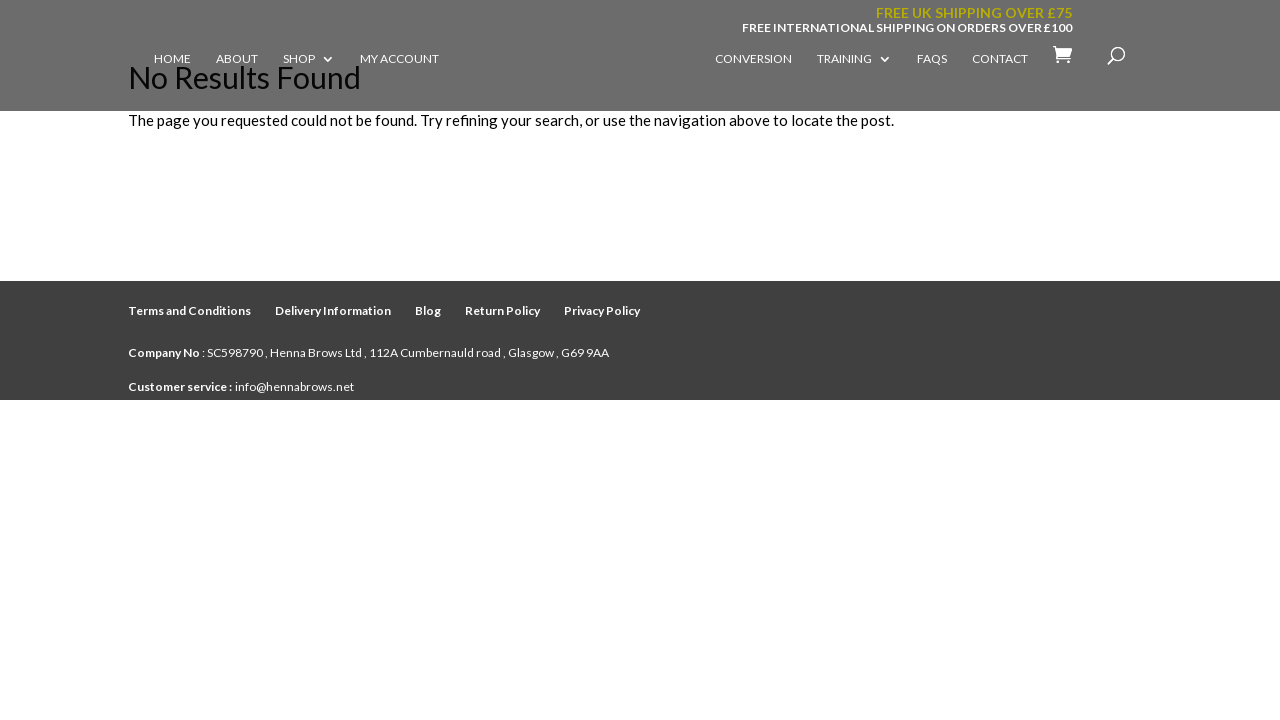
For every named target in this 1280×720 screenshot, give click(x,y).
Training (844, 59)
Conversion (753, 59)
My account (399, 59)
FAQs (932, 59)
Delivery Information (333, 310)
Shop (299, 59)
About (237, 59)
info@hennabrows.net (294, 386)
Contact (1000, 59)
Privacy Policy (602, 310)
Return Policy (502, 310)
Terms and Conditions (189, 310)
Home (172, 59)
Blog (428, 310)
